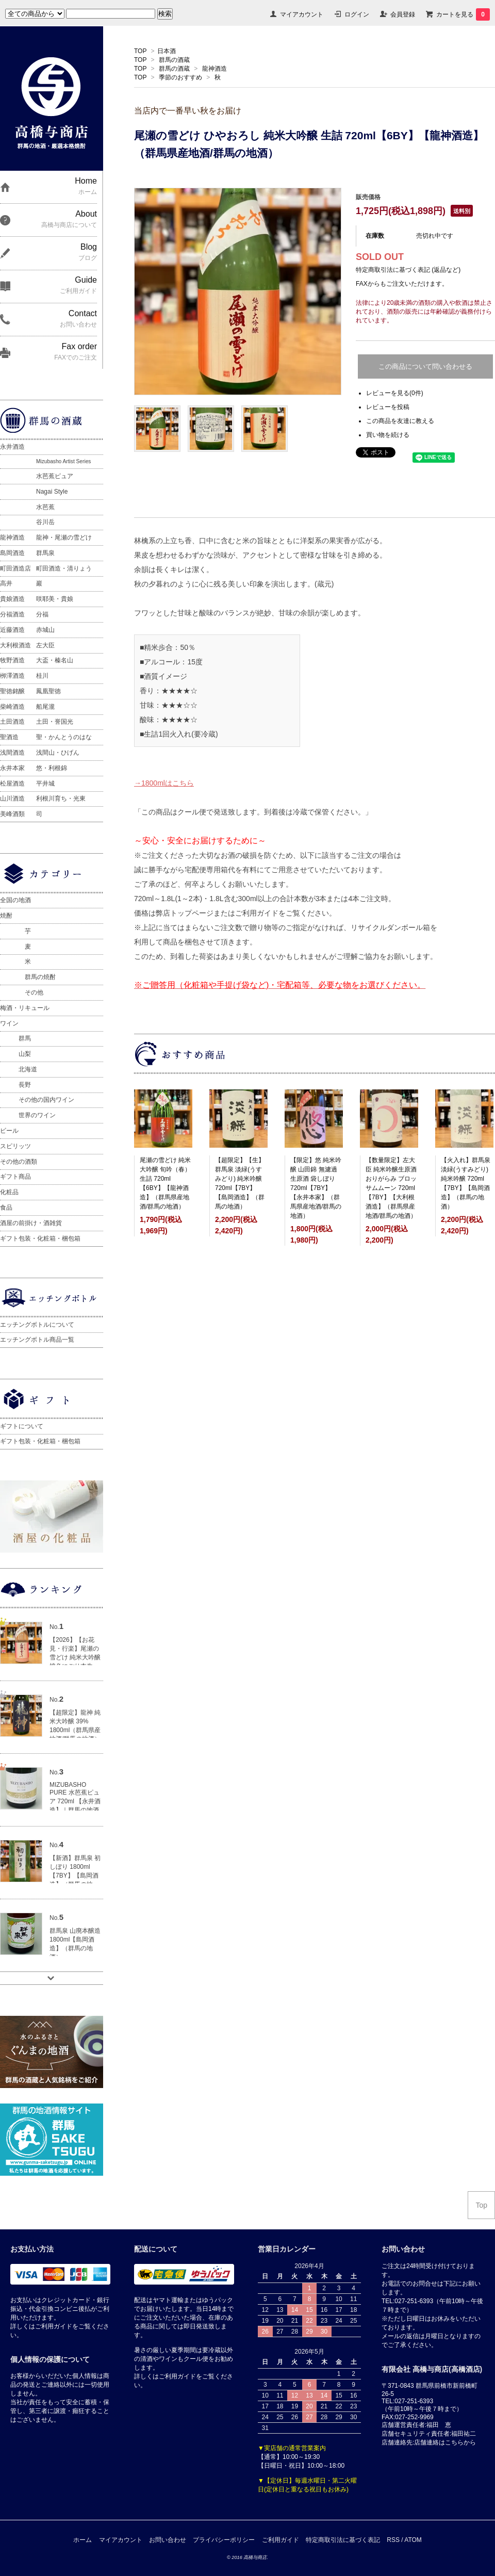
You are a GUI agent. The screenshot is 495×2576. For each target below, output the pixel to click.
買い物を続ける (387, 434)
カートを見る (463, 14)
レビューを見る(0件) (394, 393)
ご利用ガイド (280, 2540)
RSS (393, 2540)
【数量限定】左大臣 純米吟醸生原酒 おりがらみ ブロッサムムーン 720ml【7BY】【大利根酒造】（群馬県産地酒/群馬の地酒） (391, 1187)
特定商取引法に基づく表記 (343, 2540)
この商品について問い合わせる (425, 366)
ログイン (356, 14)
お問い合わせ (167, 2540)
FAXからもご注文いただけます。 (402, 283)
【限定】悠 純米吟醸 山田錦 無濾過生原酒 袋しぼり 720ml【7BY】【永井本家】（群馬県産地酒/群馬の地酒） (315, 1187)
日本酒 (166, 51)
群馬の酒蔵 (174, 59)
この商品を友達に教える (400, 421)
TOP (140, 51)
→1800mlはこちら (164, 783)
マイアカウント (301, 14)
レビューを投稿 (387, 407)
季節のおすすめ (180, 77)
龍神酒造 (214, 68)
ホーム (82, 2540)
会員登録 (402, 14)
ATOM (413, 2540)
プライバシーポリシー (224, 2540)
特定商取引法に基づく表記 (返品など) (408, 269)
